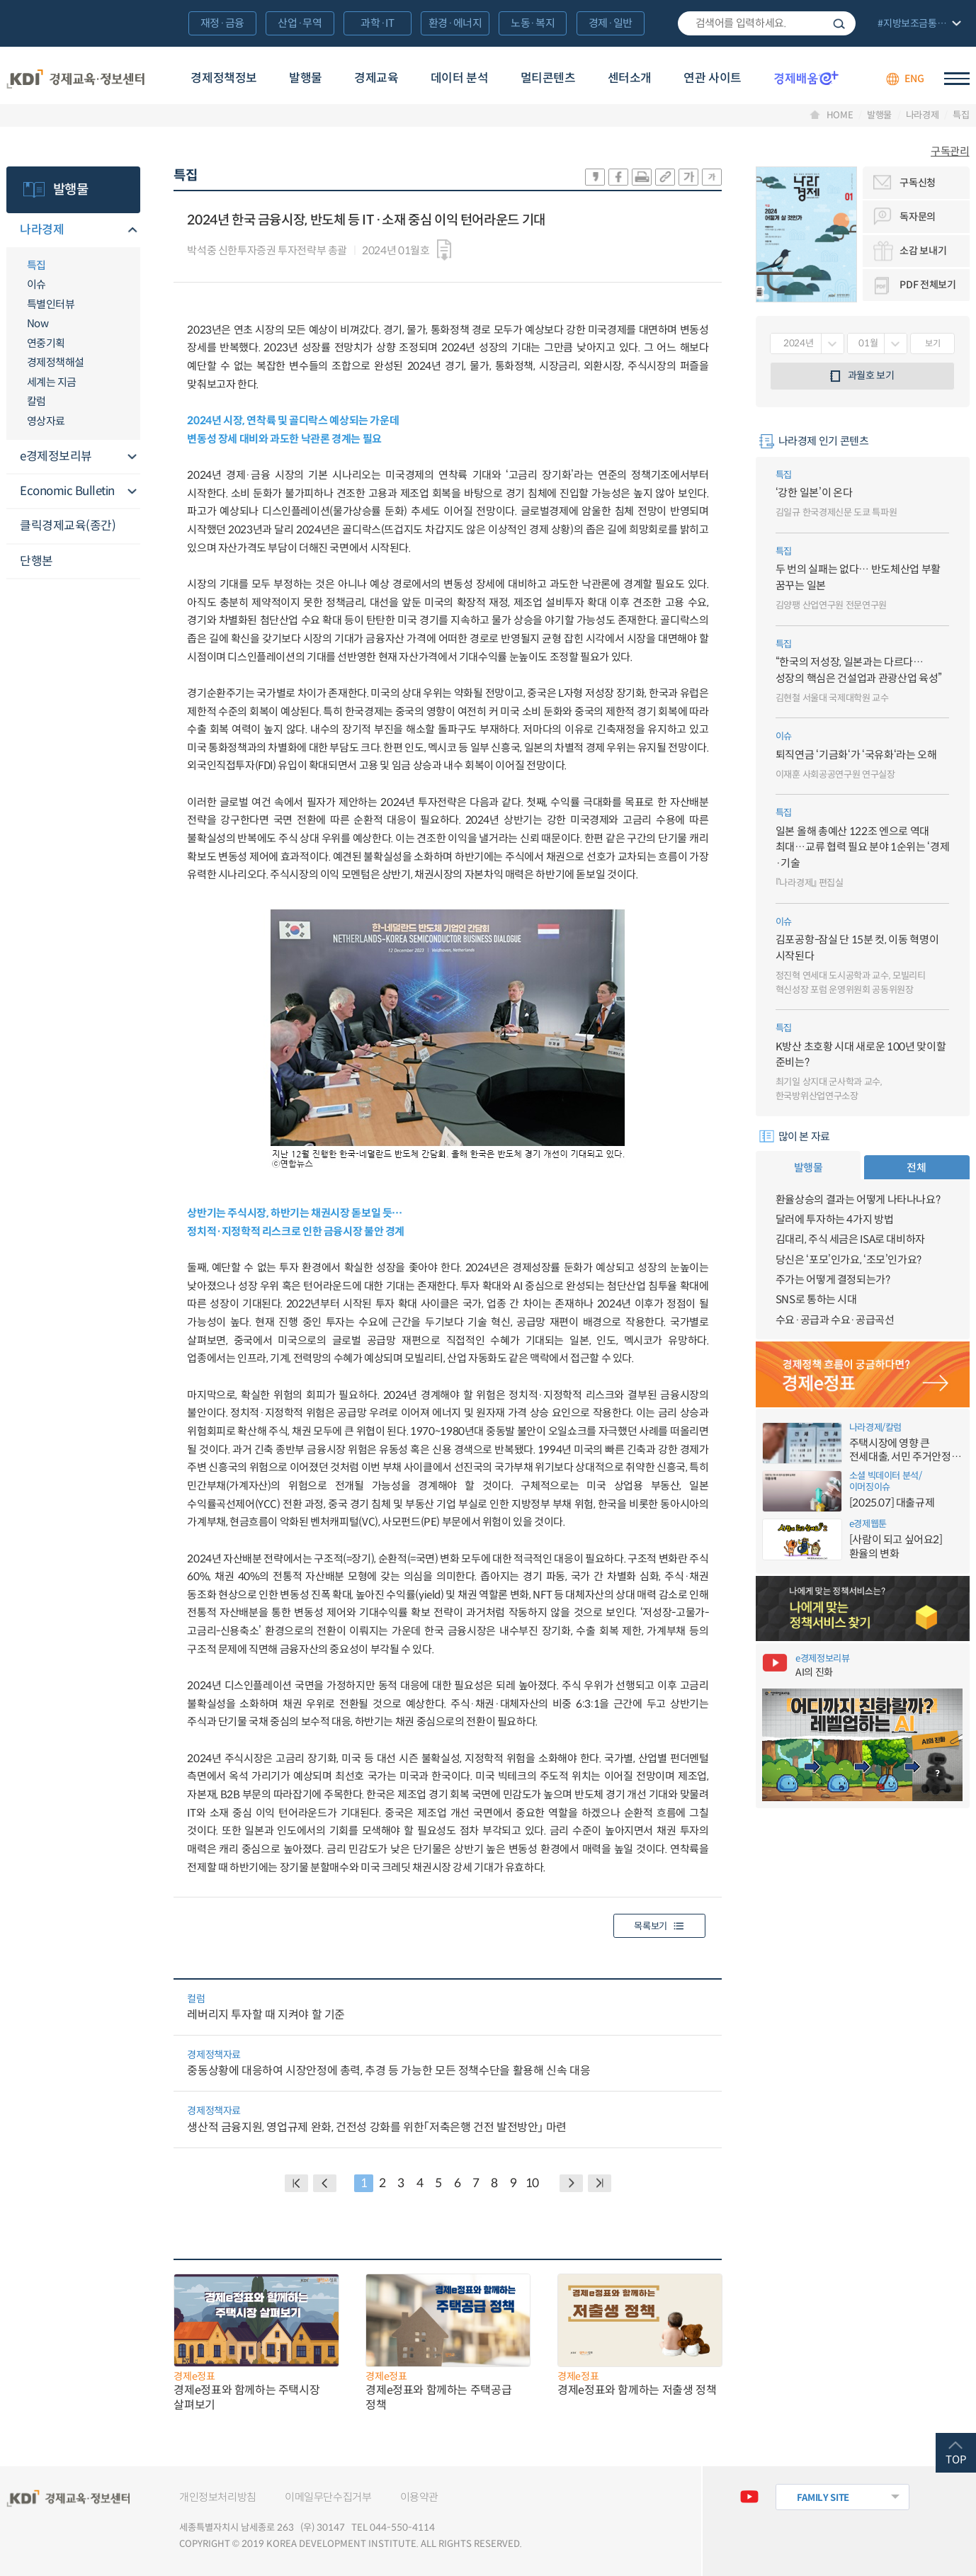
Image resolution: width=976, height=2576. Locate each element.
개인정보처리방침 (217, 2497)
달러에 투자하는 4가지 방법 (834, 1219)
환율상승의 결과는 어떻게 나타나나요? (858, 1199)
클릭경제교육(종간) (67, 525)
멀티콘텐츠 (548, 78)
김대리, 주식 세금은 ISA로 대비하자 (850, 1239)
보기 (932, 343)
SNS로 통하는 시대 (816, 1299)
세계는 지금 (51, 382)
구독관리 (950, 151)
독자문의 (918, 216)
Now (38, 323)
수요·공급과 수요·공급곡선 (835, 1320)
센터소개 (630, 78)
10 (532, 2183)
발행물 (305, 78)
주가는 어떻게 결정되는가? (833, 1279)
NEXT (571, 2183)
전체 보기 (917, 24)
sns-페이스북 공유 (618, 177)
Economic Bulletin (67, 491)
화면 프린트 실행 (642, 177)
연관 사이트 (712, 78)
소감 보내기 (923, 250)
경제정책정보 (223, 78)
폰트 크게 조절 (688, 177)
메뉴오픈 (131, 230)
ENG (914, 78)
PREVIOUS (324, 2183)
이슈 (36, 284)
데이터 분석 (459, 78)
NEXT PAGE (599, 2183)
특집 (961, 115)
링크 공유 (665, 177)
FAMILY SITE (823, 2498)
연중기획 (46, 343)
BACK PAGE (296, 2183)
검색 (839, 23)
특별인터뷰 (51, 304)
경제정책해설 (55, 362)
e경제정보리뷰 (56, 456)
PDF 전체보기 (927, 284)
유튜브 (749, 2497)
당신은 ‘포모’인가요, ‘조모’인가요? (848, 1259)
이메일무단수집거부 (328, 2497)
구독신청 (918, 182)
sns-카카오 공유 (595, 177)
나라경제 (922, 115)
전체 (916, 1167)
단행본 (36, 561)
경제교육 (376, 78)
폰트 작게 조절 (712, 177)
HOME (840, 115)
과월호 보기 (871, 375)
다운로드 (444, 250)
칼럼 (36, 401)
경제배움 (806, 78)
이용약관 (419, 2497)
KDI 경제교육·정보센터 (75, 78)
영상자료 (46, 421)
